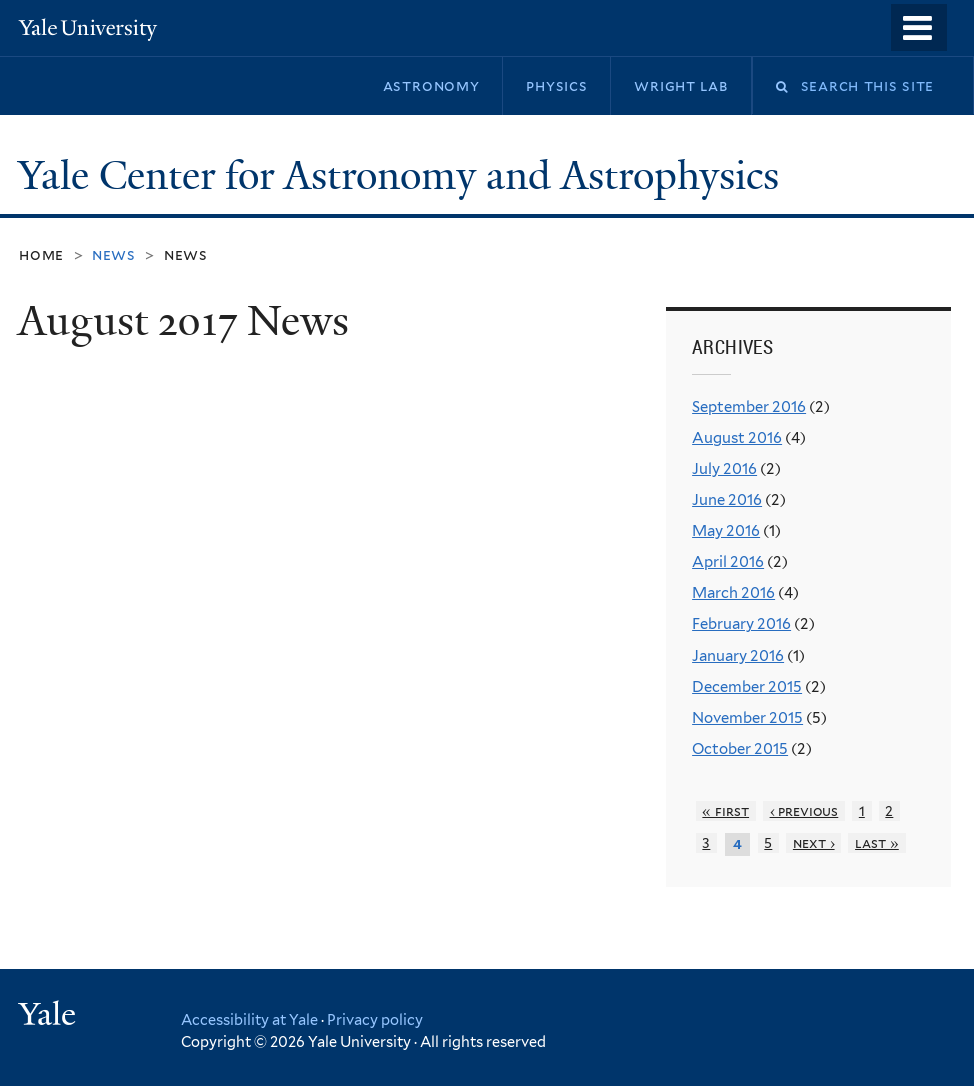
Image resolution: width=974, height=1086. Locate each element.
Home (41, 254)
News (186, 254)
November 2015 (747, 718)
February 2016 (741, 624)
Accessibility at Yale (249, 1019)
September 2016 (749, 407)
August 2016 (737, 438)
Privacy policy (375, 1019)
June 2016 (727, 500)
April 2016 (728, 562)
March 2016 (733, 593)
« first (725, 811)
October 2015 (740, 749)
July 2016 (724, 469)
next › (814, 843)
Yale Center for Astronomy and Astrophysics (403, 176)
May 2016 (726, 531)
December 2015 (747, 687)
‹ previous (804, 811)
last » (877, 843)
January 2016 (738, 656)
